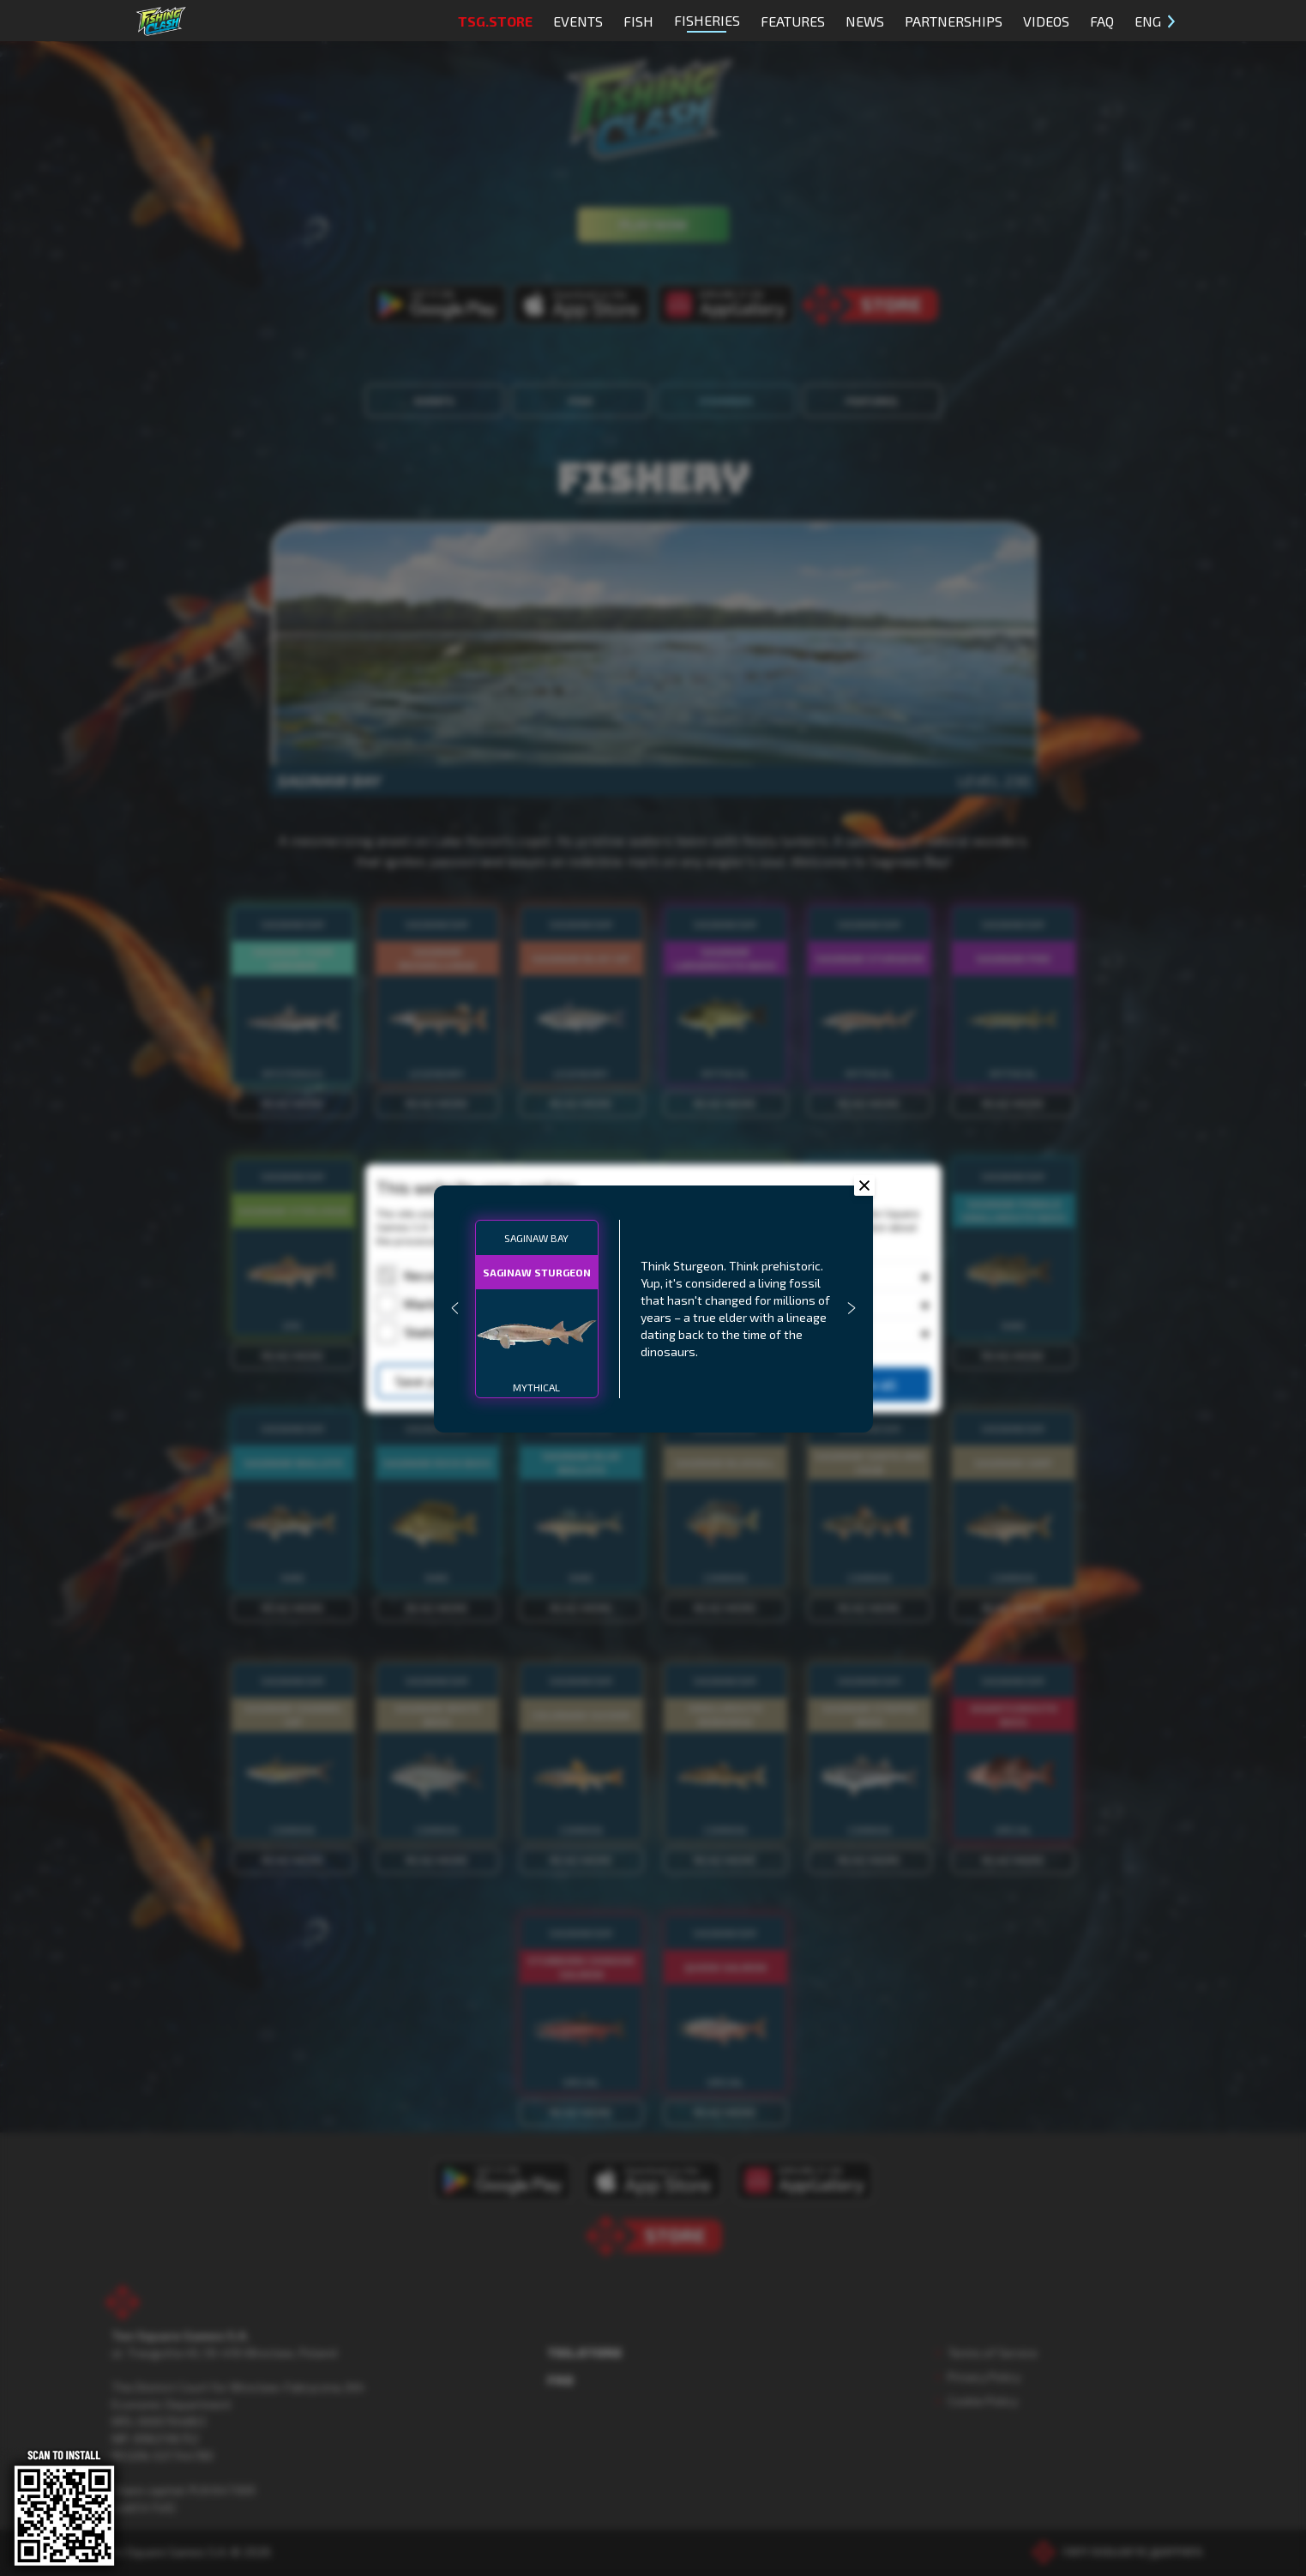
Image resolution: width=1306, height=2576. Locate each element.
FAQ (1102, 21)
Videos (1046, 21)
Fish (638, 21)
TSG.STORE (495, 21)
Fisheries (707, 22)
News (865, 21)
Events (578, 21)
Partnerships (953, 21)
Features (793, 21)
